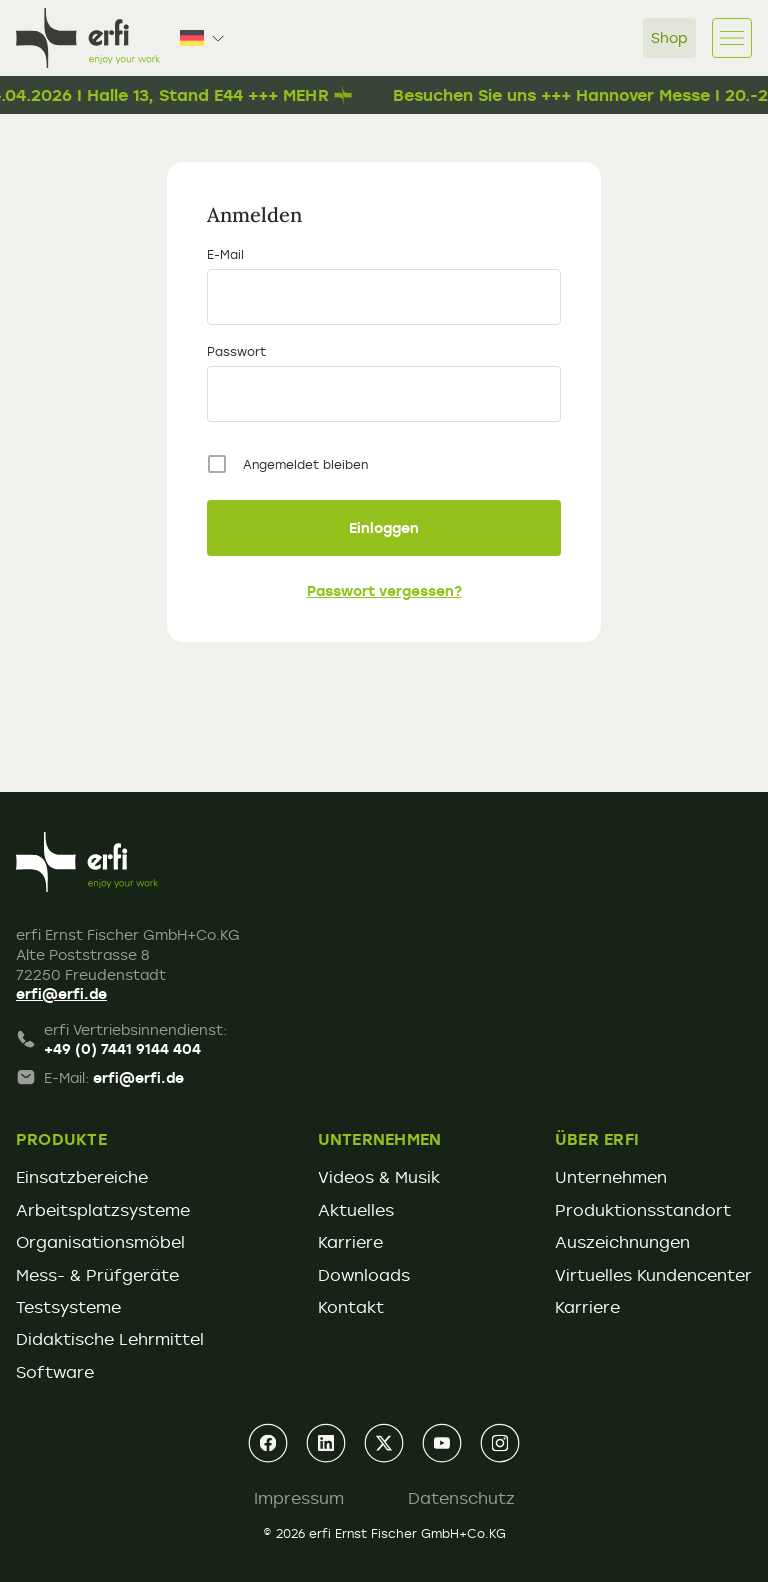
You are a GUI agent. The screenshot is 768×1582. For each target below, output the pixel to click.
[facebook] (268, 1443)
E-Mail (225, 254)
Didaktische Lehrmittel (110, 1339)
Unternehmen (611, 1177)
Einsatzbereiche (82, 1177)
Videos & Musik (379, 1177)
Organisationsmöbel (100, 1242)
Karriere (350, 1242)
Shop (669, 37)
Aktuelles (356, 1210)
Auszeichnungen (622, 1242)
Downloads (364, 1275)
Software (55, 1372)
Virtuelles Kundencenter (653, 1275)
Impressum (299, 1498)
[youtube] (442, 1443)
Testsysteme (68, 1307)
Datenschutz (461, 1498)
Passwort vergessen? (384, 590)
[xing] (384, 1443)
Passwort (236, 351)
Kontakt (351, 1307)
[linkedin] (326, 1443)
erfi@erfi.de (61, 993)
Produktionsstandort (643, 1210)
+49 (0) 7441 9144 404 (122, 1048)
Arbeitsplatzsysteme (103, 1210)
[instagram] (500, 1443)
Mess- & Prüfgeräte (97, 1275)
